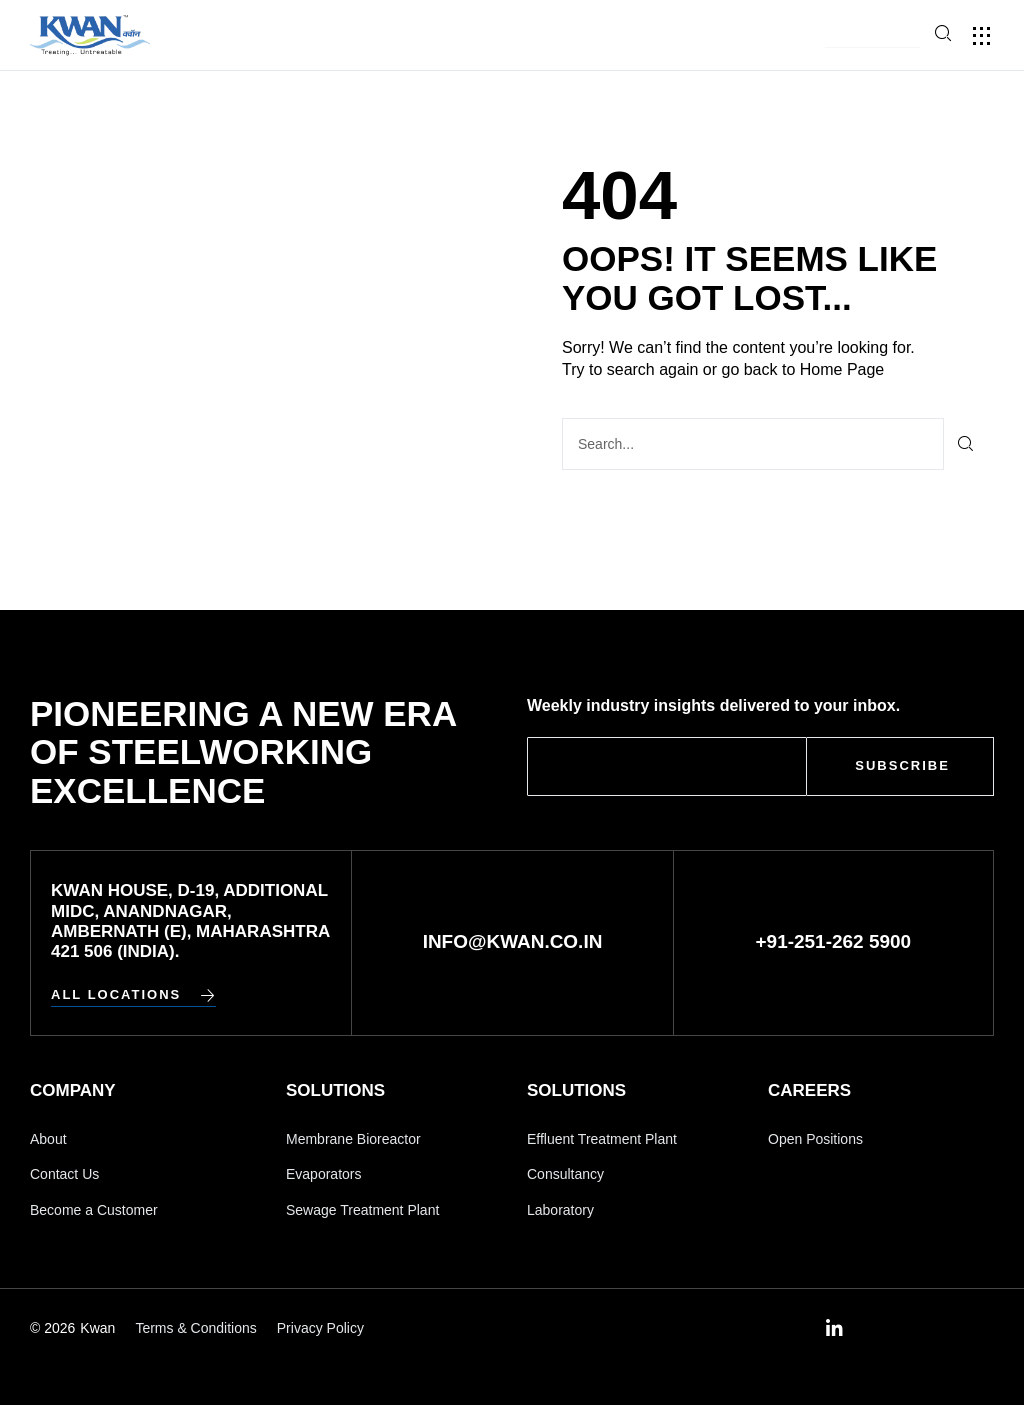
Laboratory (560, 1210)
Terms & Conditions (195, 1328)
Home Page (842, 369)
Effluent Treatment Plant (602, 1139)
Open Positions (815, 1139)
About (48, 1139)
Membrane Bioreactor (353, 1139)
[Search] (966, 444)
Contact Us (64, 1174)
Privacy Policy (320, 1328)
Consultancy (565, 1174)
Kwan (97, 1328)
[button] (872, 36)
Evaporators (323, 1174)
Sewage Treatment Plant (362, 1210)
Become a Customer (94, 1210)
